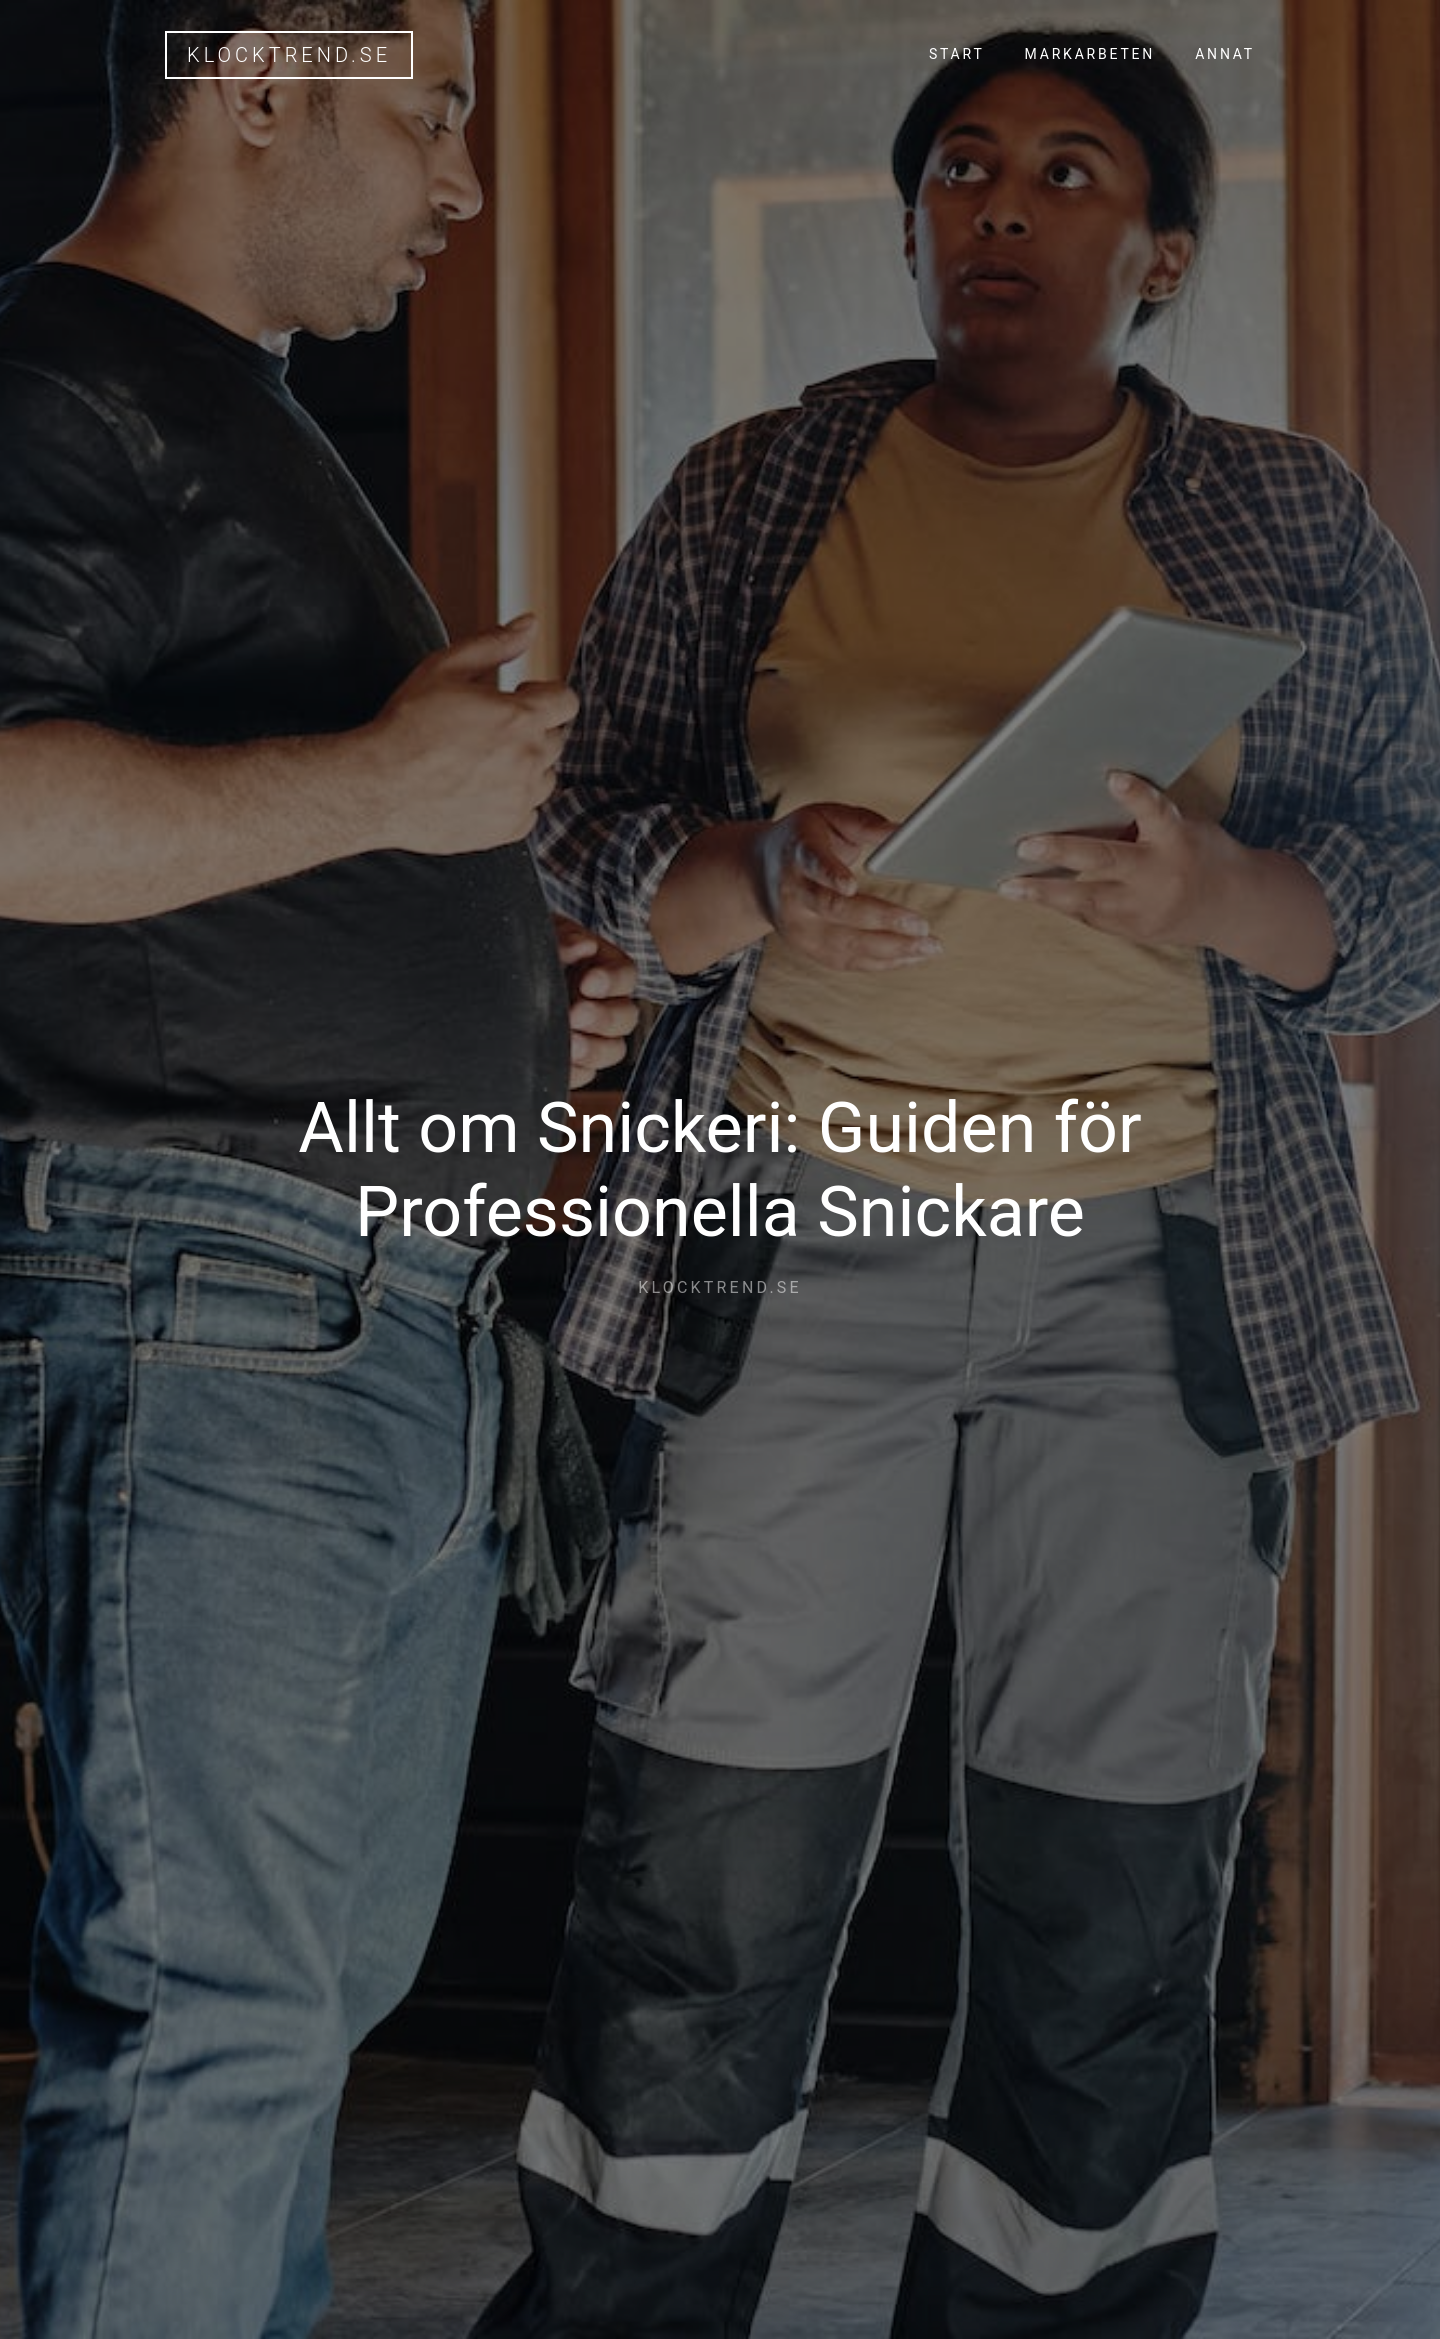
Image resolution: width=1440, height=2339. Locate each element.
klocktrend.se (289, 55)
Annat (1225, 54)
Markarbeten (1090, 54)
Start (957, 54)
